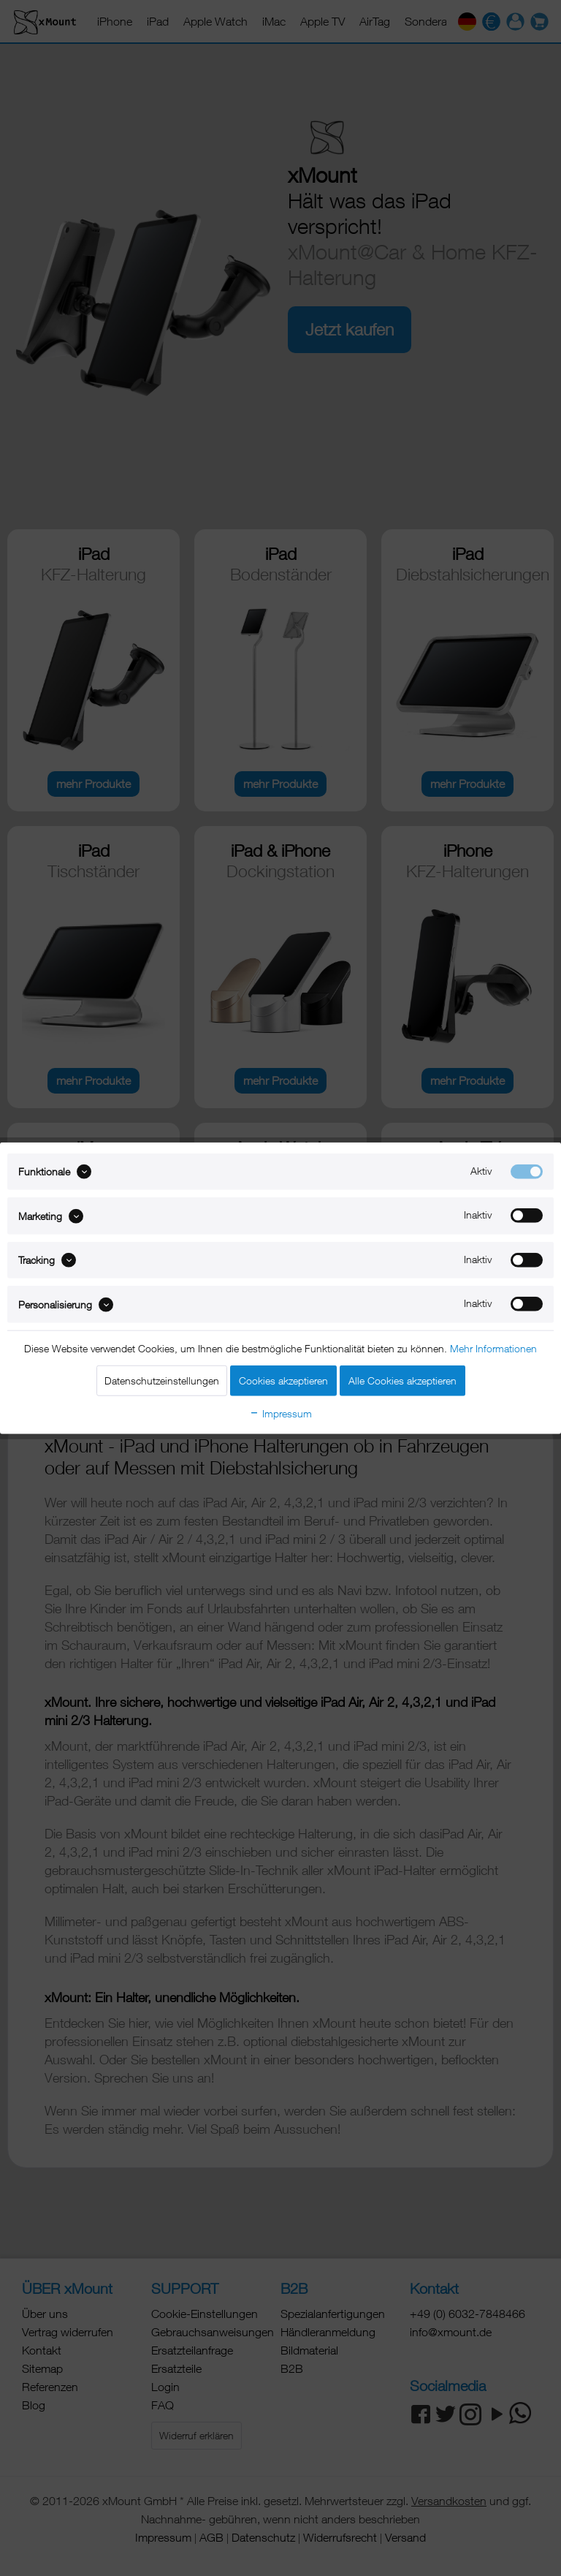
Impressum (280, 1412)
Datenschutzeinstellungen (161, 1380)
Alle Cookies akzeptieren (402, 1380)
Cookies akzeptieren (283, 1380)
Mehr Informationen (493, 1347)
